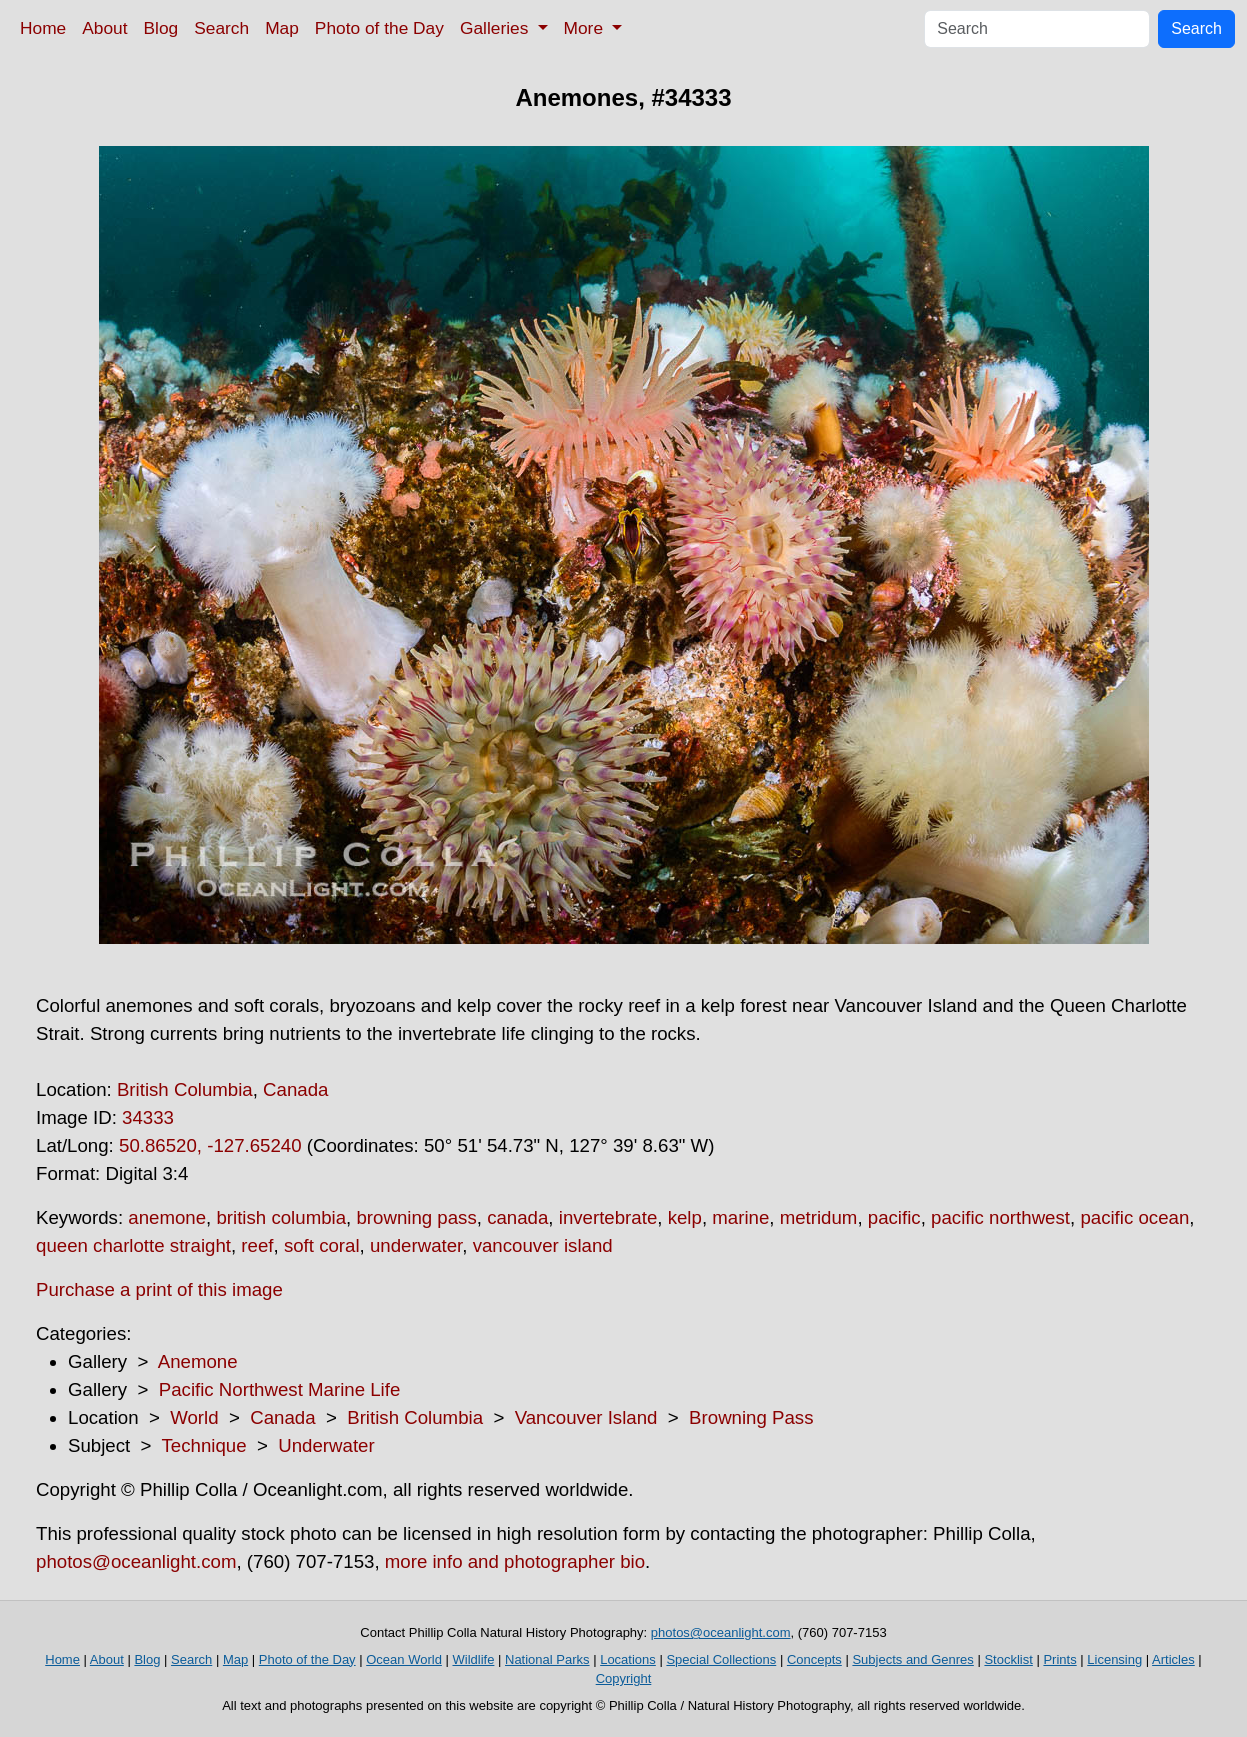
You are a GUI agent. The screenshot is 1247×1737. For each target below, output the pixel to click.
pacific (894, 1217)
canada (517, 1217)
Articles (1173, 1659)
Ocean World (404, 1659)
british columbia (281, 1217)
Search (221, 28)
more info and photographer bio (515, 1561)
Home (43, 28)
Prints (1059, 1659)
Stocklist (1008, 1659)
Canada (295, 1089)
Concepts (814, 1659)
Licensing (1114, 1659)
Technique (204, 1445)
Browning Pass (751, 1417)
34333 (148, 1117)
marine (740, 1217)
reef (257, 1245)
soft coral (322, 1245)
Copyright (624, 1678)
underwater (416, 1245)
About (104, 28)
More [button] (586, 28)
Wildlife (473, 1659)
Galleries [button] (496, 28)
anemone (167, 1217)
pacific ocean (1134, 1217)
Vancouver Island (586, 1417)
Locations (628, 1659)
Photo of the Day (379, 28)
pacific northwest (1000, 1217)
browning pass (416, 1217)
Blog (161, 28)
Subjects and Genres (912, 1659)
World (194, 1417)
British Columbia (185, 1089)
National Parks (547, 1659)
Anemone (198, 1361)
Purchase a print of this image (159, 1289)
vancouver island (543, 1245)
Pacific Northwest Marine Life (280, 1389)
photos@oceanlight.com (136, 1561)
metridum (819, 1217)
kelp (685, 1217)
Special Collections (721, 1659)
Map (282, 28)
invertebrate (608, 1217)
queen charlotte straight (133, 1245)
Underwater (326, 1445)
